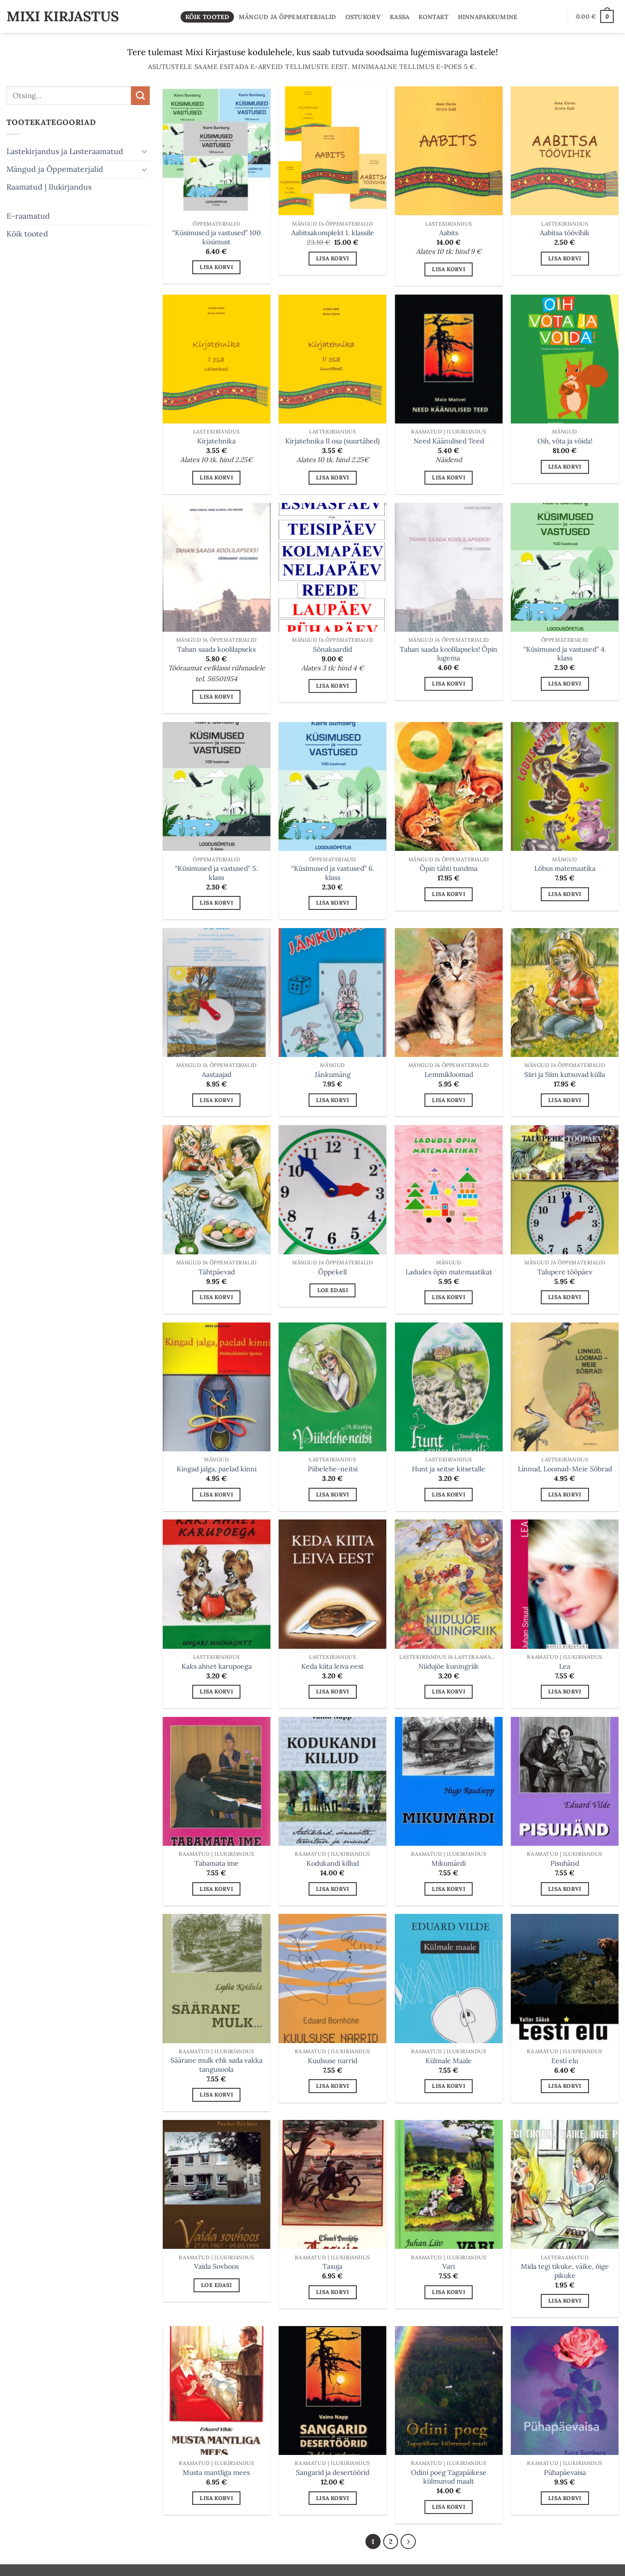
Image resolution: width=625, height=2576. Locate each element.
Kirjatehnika (216, 440)
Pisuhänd (564, 1863)
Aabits (448, 232)
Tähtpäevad (216, 1271)
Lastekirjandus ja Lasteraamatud (65, 151)
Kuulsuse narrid (332, 2060)
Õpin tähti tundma (448, 868)
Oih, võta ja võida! (564, 440)
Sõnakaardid (332, 649)
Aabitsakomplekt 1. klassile (332, 232)
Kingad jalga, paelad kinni (217, 1468)
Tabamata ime (216, 1863)
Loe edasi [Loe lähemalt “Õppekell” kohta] (332, 1289)
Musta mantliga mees (216, 2472)
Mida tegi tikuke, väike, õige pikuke (565, 2271)
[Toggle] (144, 151)
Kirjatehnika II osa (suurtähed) (332, 440)
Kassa (399, 17)
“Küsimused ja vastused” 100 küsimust (216, 237)
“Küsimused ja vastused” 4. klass (564, 654)
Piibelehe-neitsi (333, 1468)
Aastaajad (216, 1074)
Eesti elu (564, 2060)
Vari (448, 2266)
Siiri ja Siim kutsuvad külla (564, 1074)
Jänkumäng (333, 1074)
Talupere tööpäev (564, 1271)
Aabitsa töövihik (564, 232)
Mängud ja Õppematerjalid (287, 17)
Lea (564, 1666)
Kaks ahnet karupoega (216, 1666)
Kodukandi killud (332, 1863)
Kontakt (433, 17)
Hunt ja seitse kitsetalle (448, 1468)
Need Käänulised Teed (449, 440)
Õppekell (332, 1271)
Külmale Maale (448, 2060)
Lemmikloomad (448, 1074)
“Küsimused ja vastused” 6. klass (332, 873)
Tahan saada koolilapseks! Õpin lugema (448, 654)
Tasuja (332, 2266)
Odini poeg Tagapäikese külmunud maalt (449, 2477)
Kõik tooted (207, 17)
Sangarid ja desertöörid (332, 2472)
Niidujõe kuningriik (448, 1666)
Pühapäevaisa (565, 2472)
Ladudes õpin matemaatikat (448, 1271)
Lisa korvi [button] (216, 266)
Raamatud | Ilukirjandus (49, 187)
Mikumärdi (448, 1863)
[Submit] (140, 95)
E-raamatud (28, 215)
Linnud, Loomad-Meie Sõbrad (565, 1468)
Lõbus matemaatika (564, 868)
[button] (594, 16)
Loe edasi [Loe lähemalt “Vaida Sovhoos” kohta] (216, 2284)
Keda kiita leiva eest (332, 1666)
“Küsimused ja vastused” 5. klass (216, 873)
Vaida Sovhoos (216, 2266)
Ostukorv (363, 17)
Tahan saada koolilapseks (216, 649)
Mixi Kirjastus (63, 16)
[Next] (409, 2542)
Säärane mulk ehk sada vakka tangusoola (217, 2065)
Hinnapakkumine (488, 17)
